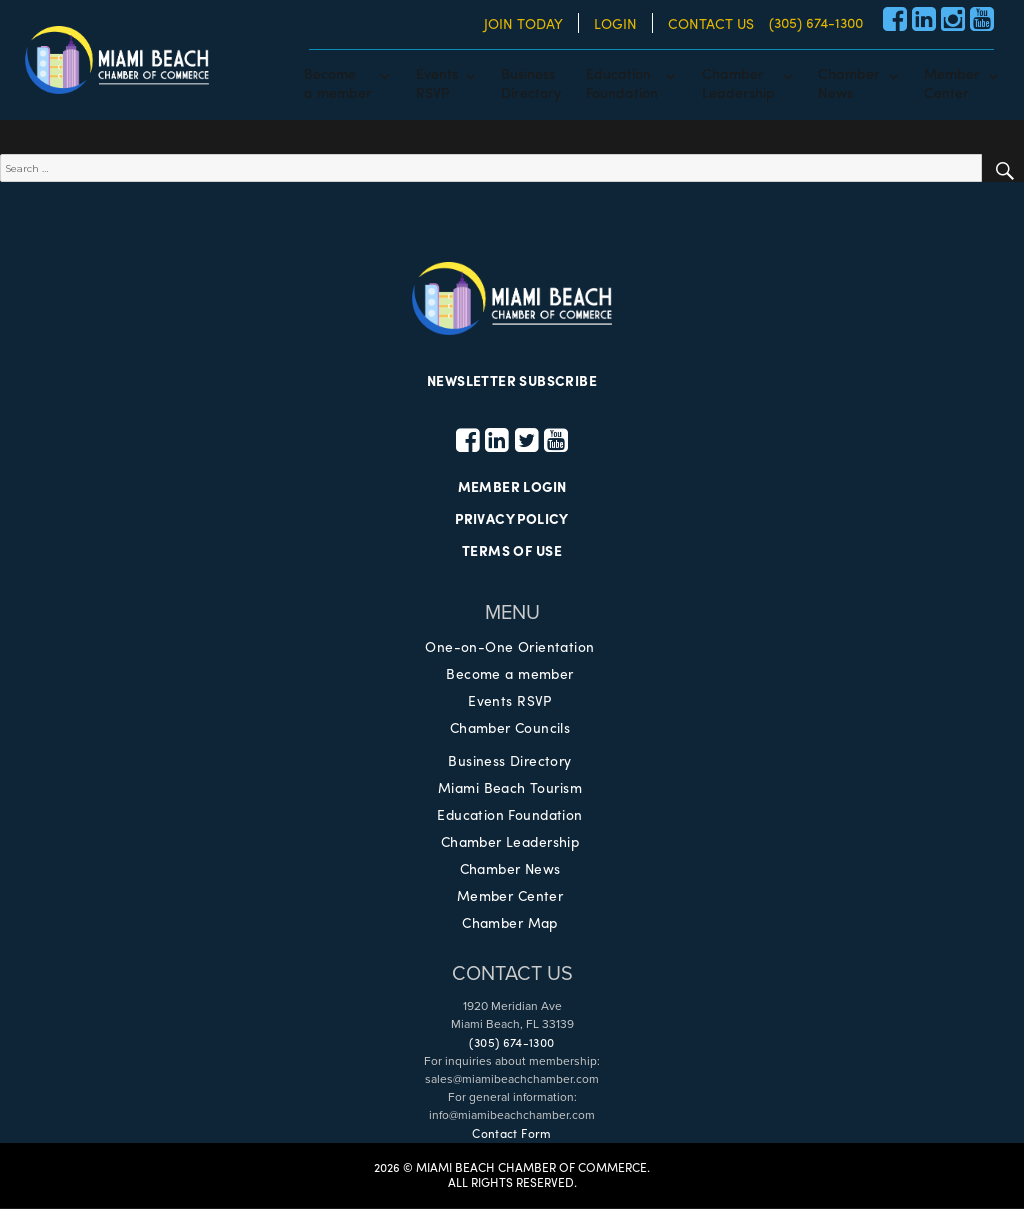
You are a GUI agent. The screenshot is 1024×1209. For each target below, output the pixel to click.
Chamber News (510, 869)
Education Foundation (509, 815)
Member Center (510, 896)
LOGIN (615, 23)
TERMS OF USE (512, 552)
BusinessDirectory (531, 82)
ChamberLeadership (738, 82)
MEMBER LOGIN (511, 488)
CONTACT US (711, 23)
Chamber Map (510, 923)
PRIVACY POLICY (512, 520)
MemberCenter (952, 82)
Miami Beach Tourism (510, 788)
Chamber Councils (510, 728)
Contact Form (511, 1134)
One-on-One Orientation (509, 647)
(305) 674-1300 (816, 22)
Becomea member (338, 82)
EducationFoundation (622, 82)
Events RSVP (510, 701)
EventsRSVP (437, 82)
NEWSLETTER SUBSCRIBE (512, 381)
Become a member (510, 674)
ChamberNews (849, 82)
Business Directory (510, 761)
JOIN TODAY (523, 23)
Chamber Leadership (510, 842)
